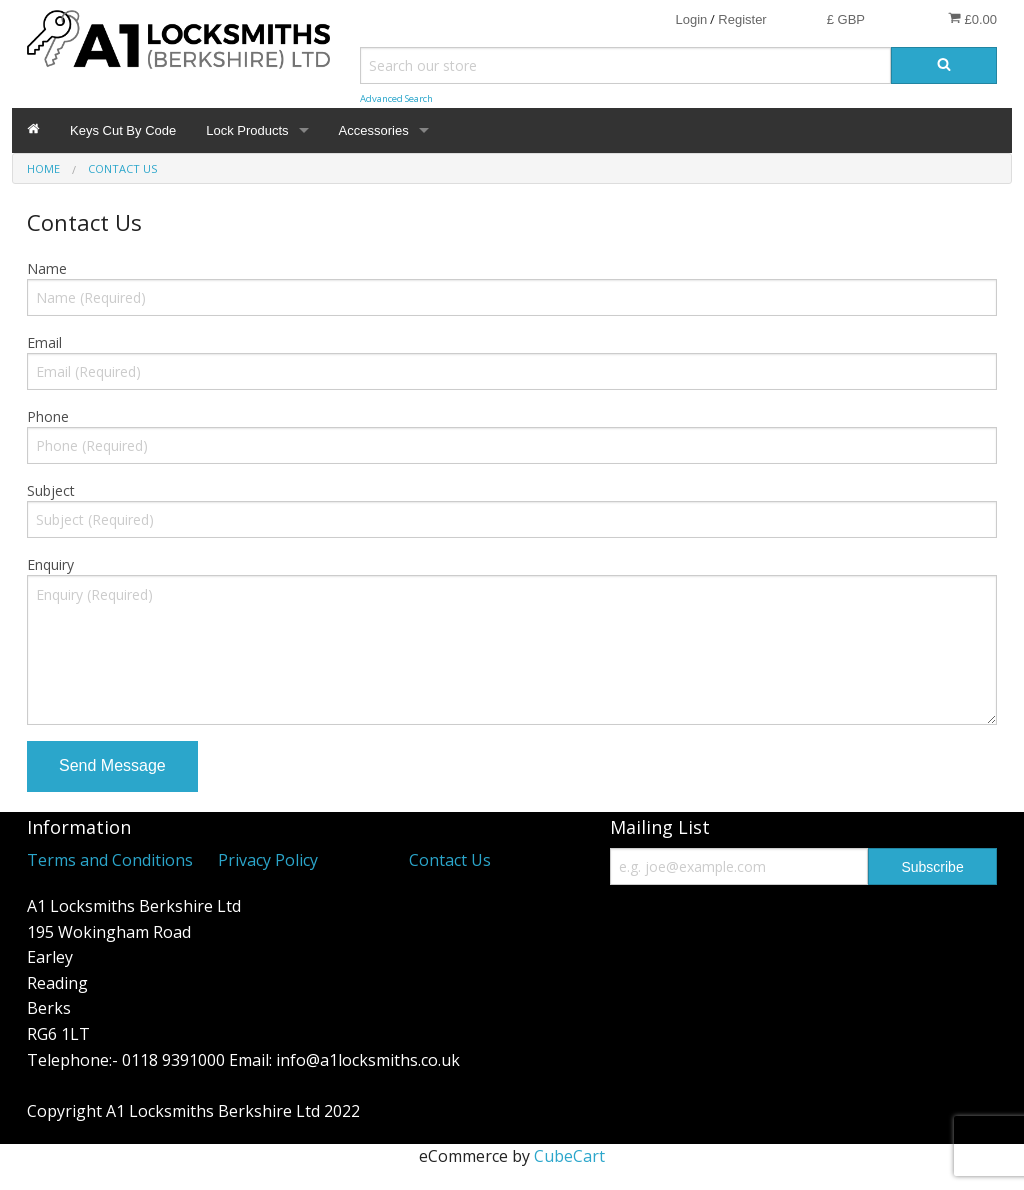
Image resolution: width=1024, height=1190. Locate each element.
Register (742, 19)
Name (47, 268)
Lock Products (247, 130)
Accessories (374, 130)
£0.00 (972, 19)
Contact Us (450, 860)
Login (691, 19)
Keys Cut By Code (123, 130)
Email (44, 342)
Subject (51, 490)
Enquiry (50, 564)
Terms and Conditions (110, 860)
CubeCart (569, 1156)
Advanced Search (396, 98)
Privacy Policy (268, 860)
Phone (48, 416)
